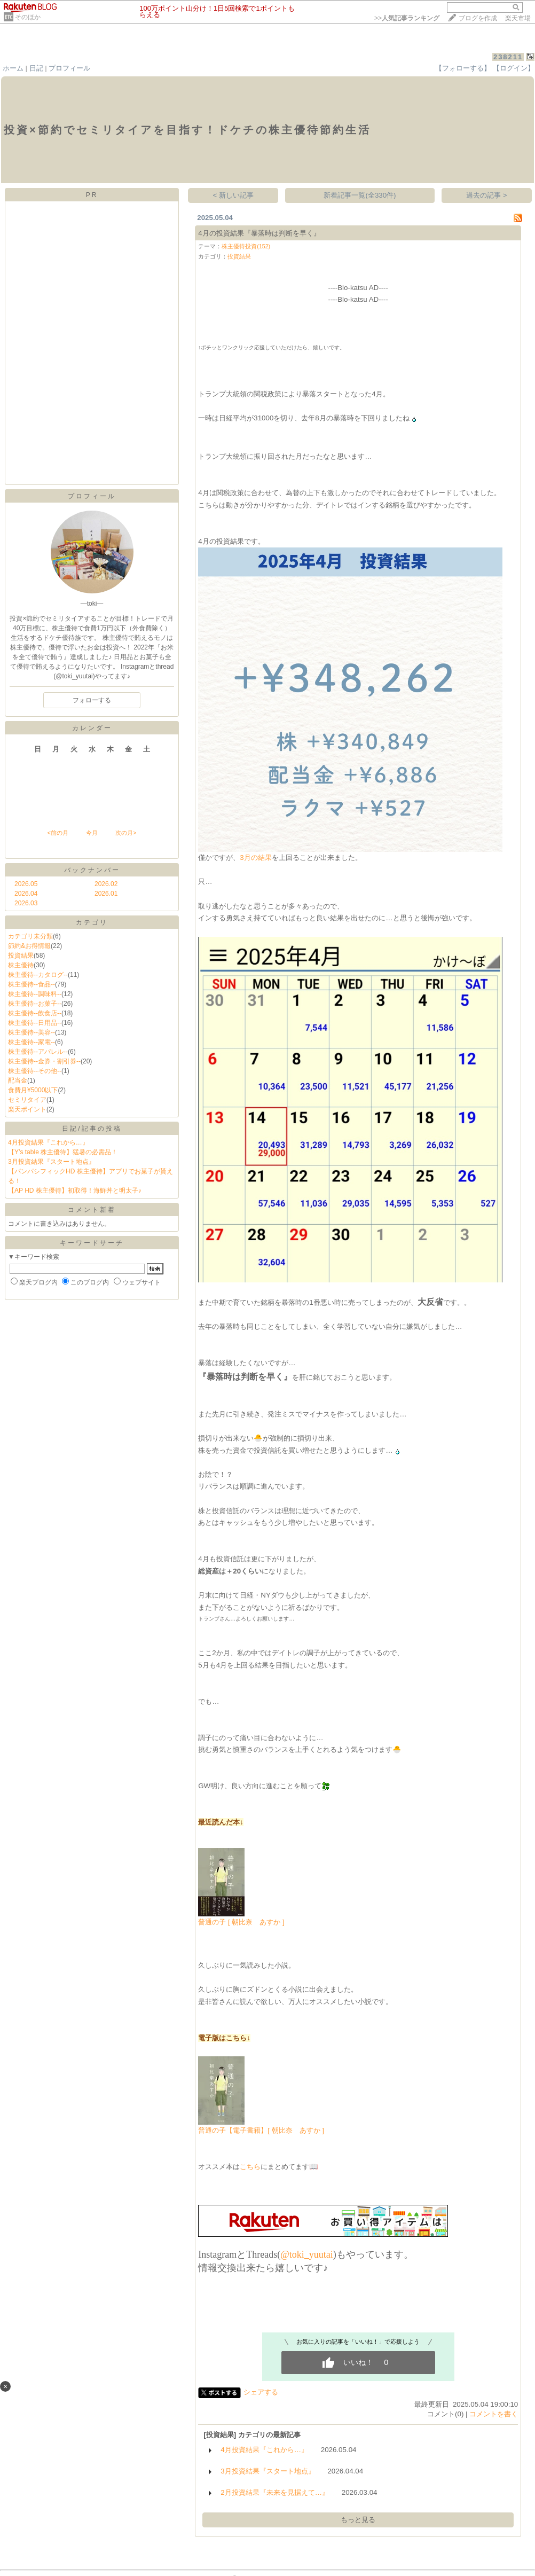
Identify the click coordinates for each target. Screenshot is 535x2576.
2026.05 (25, 884)
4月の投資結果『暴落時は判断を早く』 (259, 233)
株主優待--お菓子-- (34, 1003)
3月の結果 (255, 858)
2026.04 (25, 893)
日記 (36, 68)
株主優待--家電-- (31, 1042)
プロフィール (69, 68)
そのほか (28, 17)
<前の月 (57, 832)
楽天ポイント (27, 1109)
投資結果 (21, 955)
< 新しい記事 (233, 195)
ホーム (13, 68)
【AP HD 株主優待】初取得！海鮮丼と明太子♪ (74, 1190)
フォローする (92, 700)
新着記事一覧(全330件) (360, 195)
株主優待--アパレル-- (38, 1051)
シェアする (260, 2392)
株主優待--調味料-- (34, 994)
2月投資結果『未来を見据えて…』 (275, 2492)
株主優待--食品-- (31, 984)
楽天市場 (518, 18)
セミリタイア (27, 1099)
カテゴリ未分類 (30, 936)
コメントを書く (493, 2414)
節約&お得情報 (29, 946)
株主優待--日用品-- (34, 1023)
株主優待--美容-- (31, 1032)
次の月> (125, 832)
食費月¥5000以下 (33, 1090)
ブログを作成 (478, 18)
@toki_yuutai (306, 2254)
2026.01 (106, 893)
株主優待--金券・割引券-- (44, 1061)
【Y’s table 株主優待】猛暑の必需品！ (62, 1152)
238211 (508, 57)
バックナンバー (92, 870)
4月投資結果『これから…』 (48, 1142)
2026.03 (25, 903)
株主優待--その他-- (34, 1071)
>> (406, 18)
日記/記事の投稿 (91, 1128)
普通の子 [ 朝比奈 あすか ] (241, 1922)
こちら (250, 2167)
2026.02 (106, 884)
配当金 (17, 1080)
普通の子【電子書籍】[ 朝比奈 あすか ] (261, 2130)
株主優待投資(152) (246, 246)
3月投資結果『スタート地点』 (51, 1161)
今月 (92, 832)
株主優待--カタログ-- (38, 974)
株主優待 (21, 965)
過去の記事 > (486, 195)
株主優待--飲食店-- (34, 1013)
